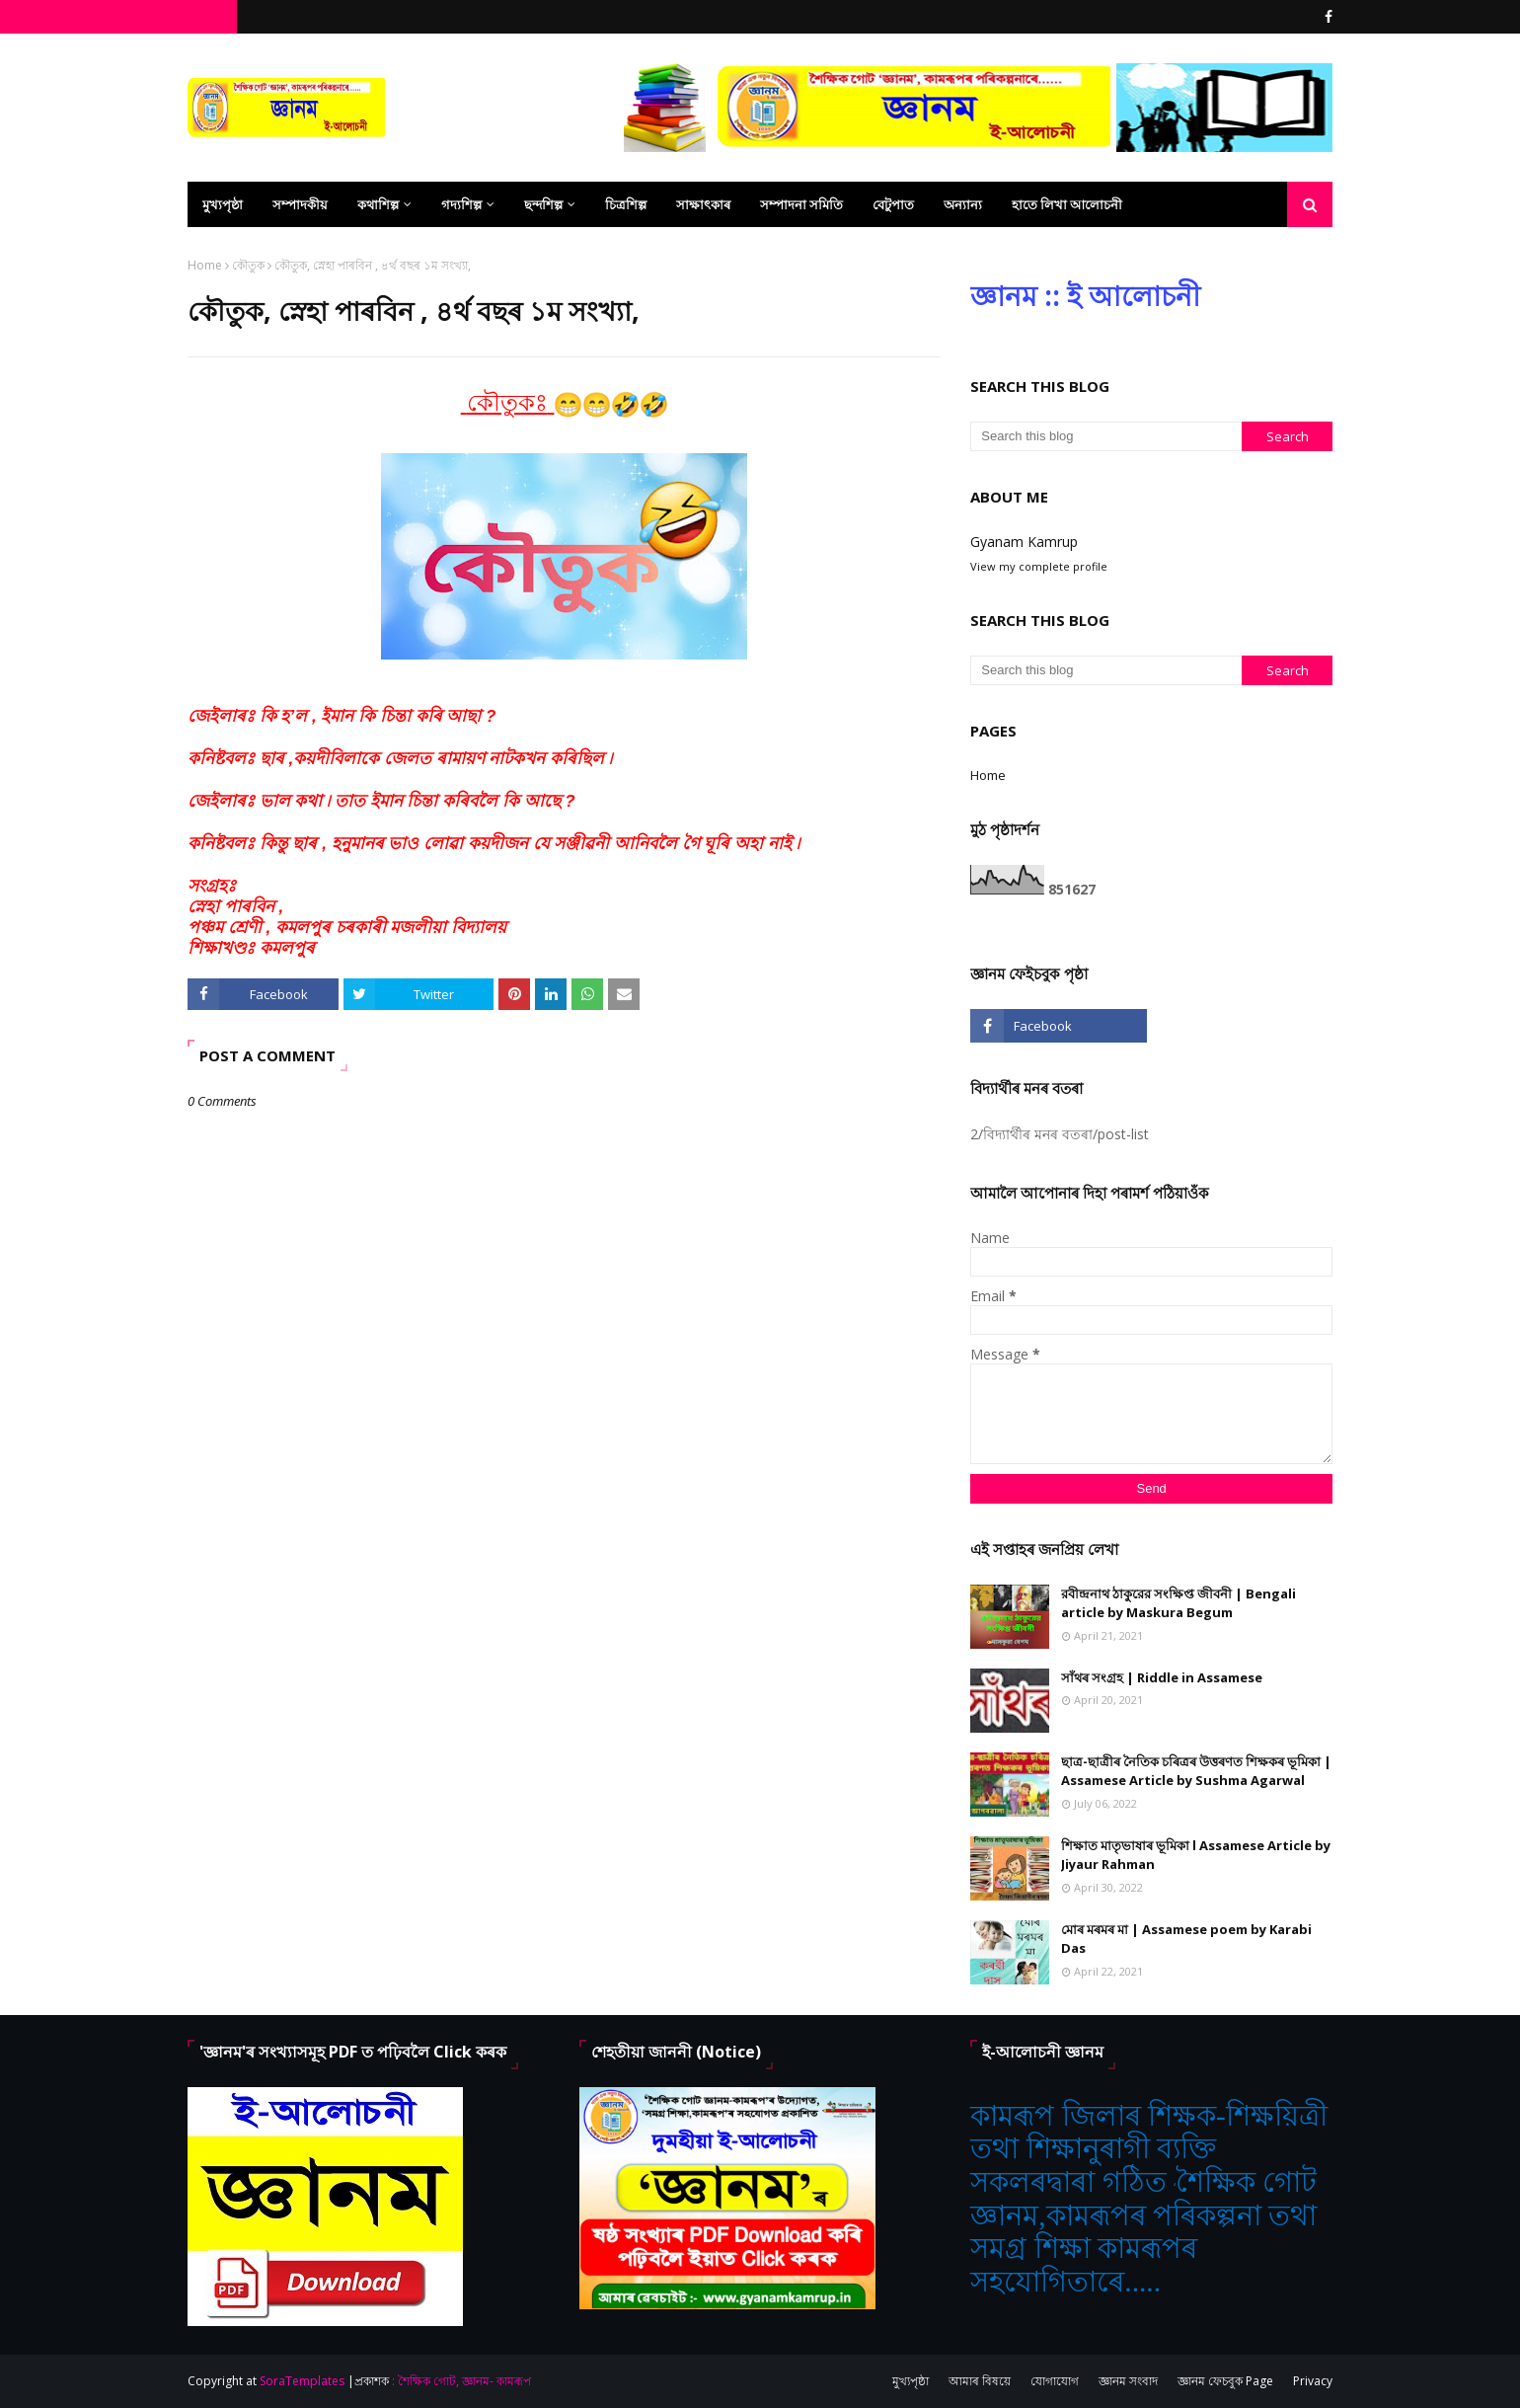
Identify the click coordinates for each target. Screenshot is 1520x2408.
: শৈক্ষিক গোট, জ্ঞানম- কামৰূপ (461, 2380)
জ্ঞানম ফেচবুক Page (1225, 2380)
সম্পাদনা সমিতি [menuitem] (801, 204)
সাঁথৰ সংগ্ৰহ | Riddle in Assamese (1161, 1677)
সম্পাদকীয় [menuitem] (300, 204)
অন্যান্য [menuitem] (963, 204)
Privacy (1312, 2380)
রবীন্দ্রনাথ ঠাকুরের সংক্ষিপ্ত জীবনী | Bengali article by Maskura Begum (1178, 1603)
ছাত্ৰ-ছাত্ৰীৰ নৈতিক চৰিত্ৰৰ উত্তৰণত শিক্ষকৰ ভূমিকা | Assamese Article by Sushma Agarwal (1196, 1771)
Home (205, 265)
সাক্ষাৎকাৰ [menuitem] (703, 204)
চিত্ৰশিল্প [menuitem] (625, 204)
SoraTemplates (302, 2380)
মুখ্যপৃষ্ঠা (910, 2380)
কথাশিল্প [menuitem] (378, 204)
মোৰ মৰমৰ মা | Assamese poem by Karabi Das (1186, 1939)
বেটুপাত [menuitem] (893, 204)
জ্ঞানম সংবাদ (1128, 2380)
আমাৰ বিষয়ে (980, 2380)
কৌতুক (248, 265)
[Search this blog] (1106, 436)
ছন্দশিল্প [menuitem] (543, 204)
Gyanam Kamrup (1024, 541)
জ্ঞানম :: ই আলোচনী (1085, 295)
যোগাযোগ (1054, 2380)
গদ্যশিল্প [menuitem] (461, 204)
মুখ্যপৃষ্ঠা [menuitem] (222, 204)
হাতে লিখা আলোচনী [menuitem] (1067, 204)
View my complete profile (1038, 566)
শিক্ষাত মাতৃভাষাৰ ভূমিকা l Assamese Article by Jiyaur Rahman (1195, 1855)
